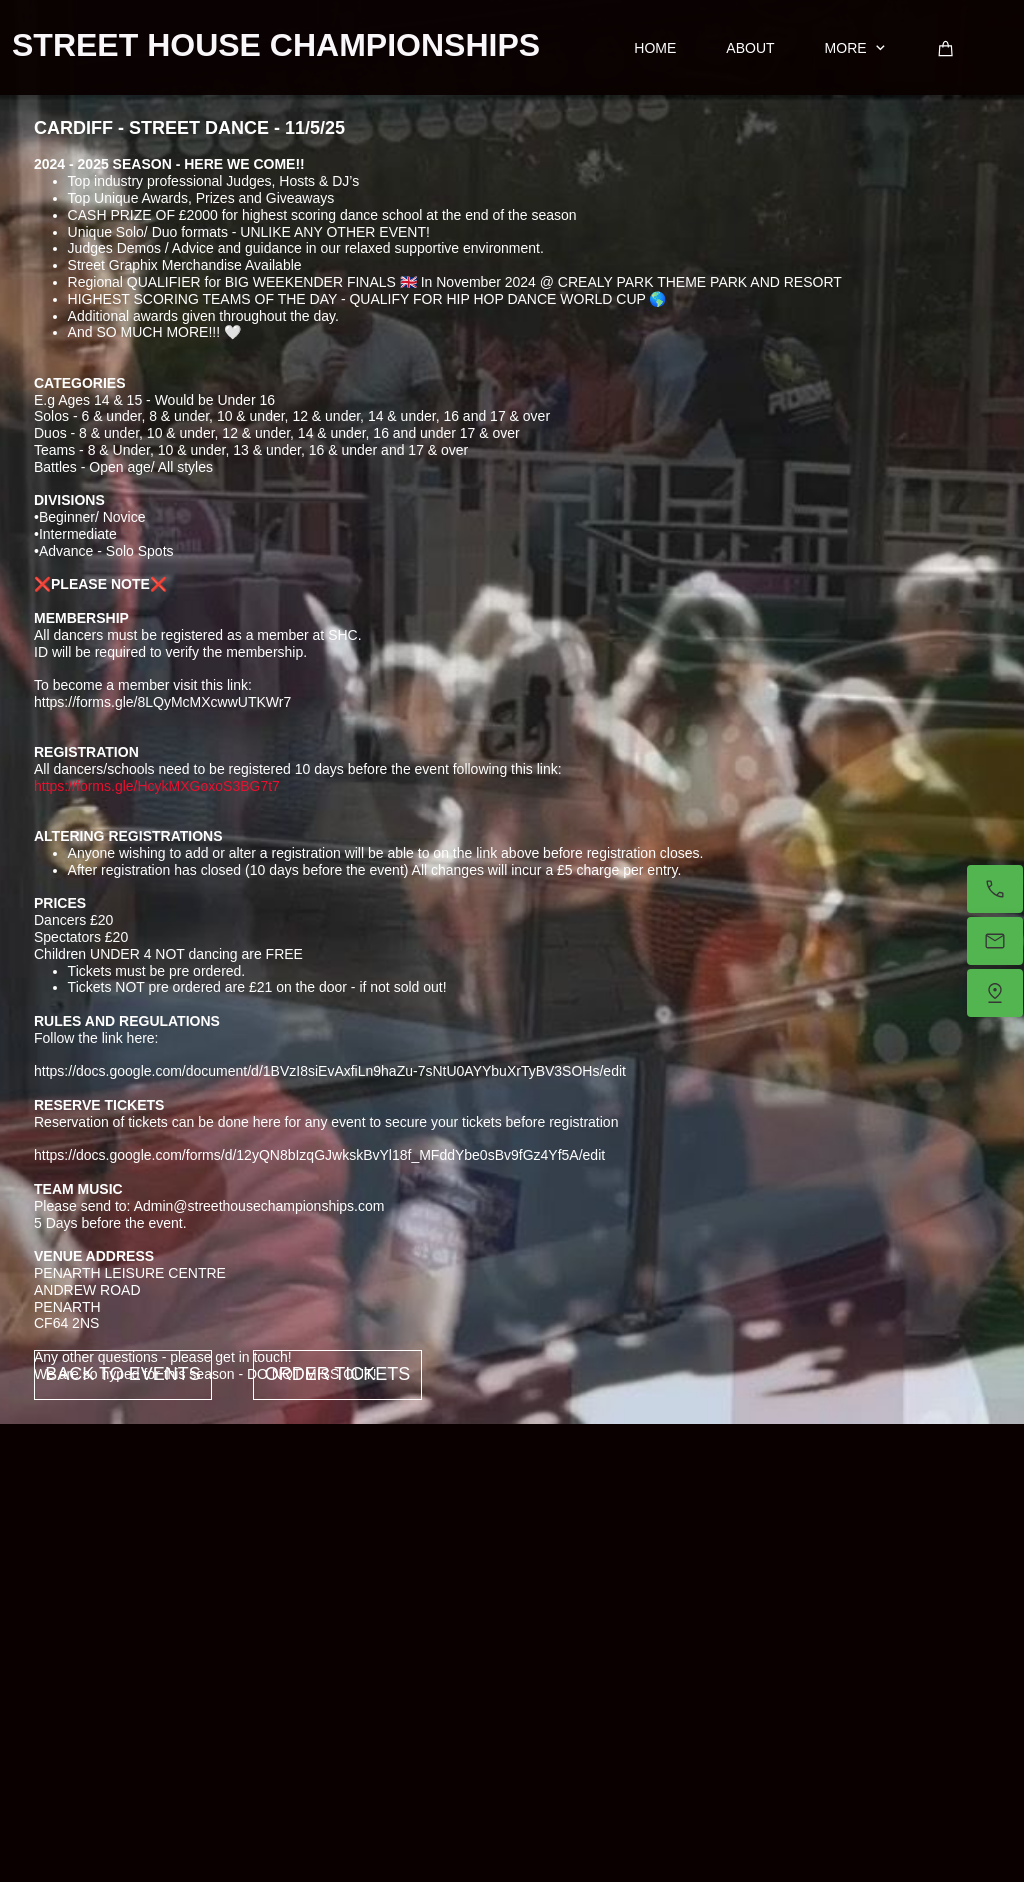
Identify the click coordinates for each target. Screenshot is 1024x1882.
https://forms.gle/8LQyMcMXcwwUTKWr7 (162, 702)
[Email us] (995, 941)
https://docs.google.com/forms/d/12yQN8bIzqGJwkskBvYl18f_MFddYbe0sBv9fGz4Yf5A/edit (319, 1155)
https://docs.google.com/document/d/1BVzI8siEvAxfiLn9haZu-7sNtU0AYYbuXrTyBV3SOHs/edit (330, 1071)
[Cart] (946, 48)
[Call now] (995, 889)
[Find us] (995, 993)
